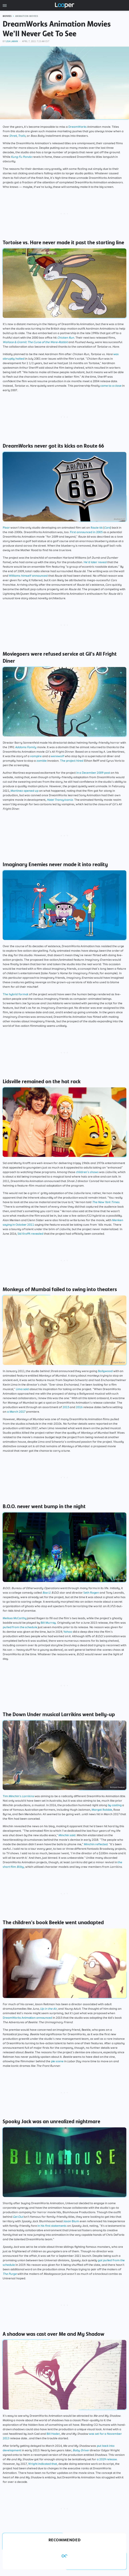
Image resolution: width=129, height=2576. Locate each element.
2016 (79, 1407)
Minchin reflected (95, 1844)
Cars (107, 528)
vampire (36, 756)
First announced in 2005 (86, 532)
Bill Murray (48, 1623)
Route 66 (97, 528)
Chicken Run (65, 338)
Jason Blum (71, 2221)
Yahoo (67, 1632)
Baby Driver (81, 2450)
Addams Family (25, 747)
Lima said (22, 1389)
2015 (65, 1407)
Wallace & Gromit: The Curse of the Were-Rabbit (35, 342)
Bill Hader (53, 2434)
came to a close (110, 386)
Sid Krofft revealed (30, 1234)
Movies (7, 16)
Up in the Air (48, 2009)
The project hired (71, 761)
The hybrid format (15, 994)
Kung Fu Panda (21, 157)
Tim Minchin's (18, 1796)
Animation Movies (26, 16)
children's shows (87, 1172)
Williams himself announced (28, 576)
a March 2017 (16, 1412)
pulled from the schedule (20, 1627)
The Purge (10, 2274)
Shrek (13, 136)
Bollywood (105, 1371)
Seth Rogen (91, 1593)
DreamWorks (77, 127)
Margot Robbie (102, 1810)
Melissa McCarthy (14, 1618)
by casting (115, 1805)
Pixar (6, 528)
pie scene (57, 2061)
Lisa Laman (12, 41)
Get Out (18, 2217)
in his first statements (52, 2226)
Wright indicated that (42, 2464)
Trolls (21, 136)
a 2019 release (107, 2459)
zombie (41, 761)
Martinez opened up (24, 791)
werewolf (57, 756)
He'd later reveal (95, 562)
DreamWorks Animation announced (27, 2018)
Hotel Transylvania (60, 800)
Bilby (20, 1867)
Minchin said (66, 1835)
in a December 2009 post (93, 773)
